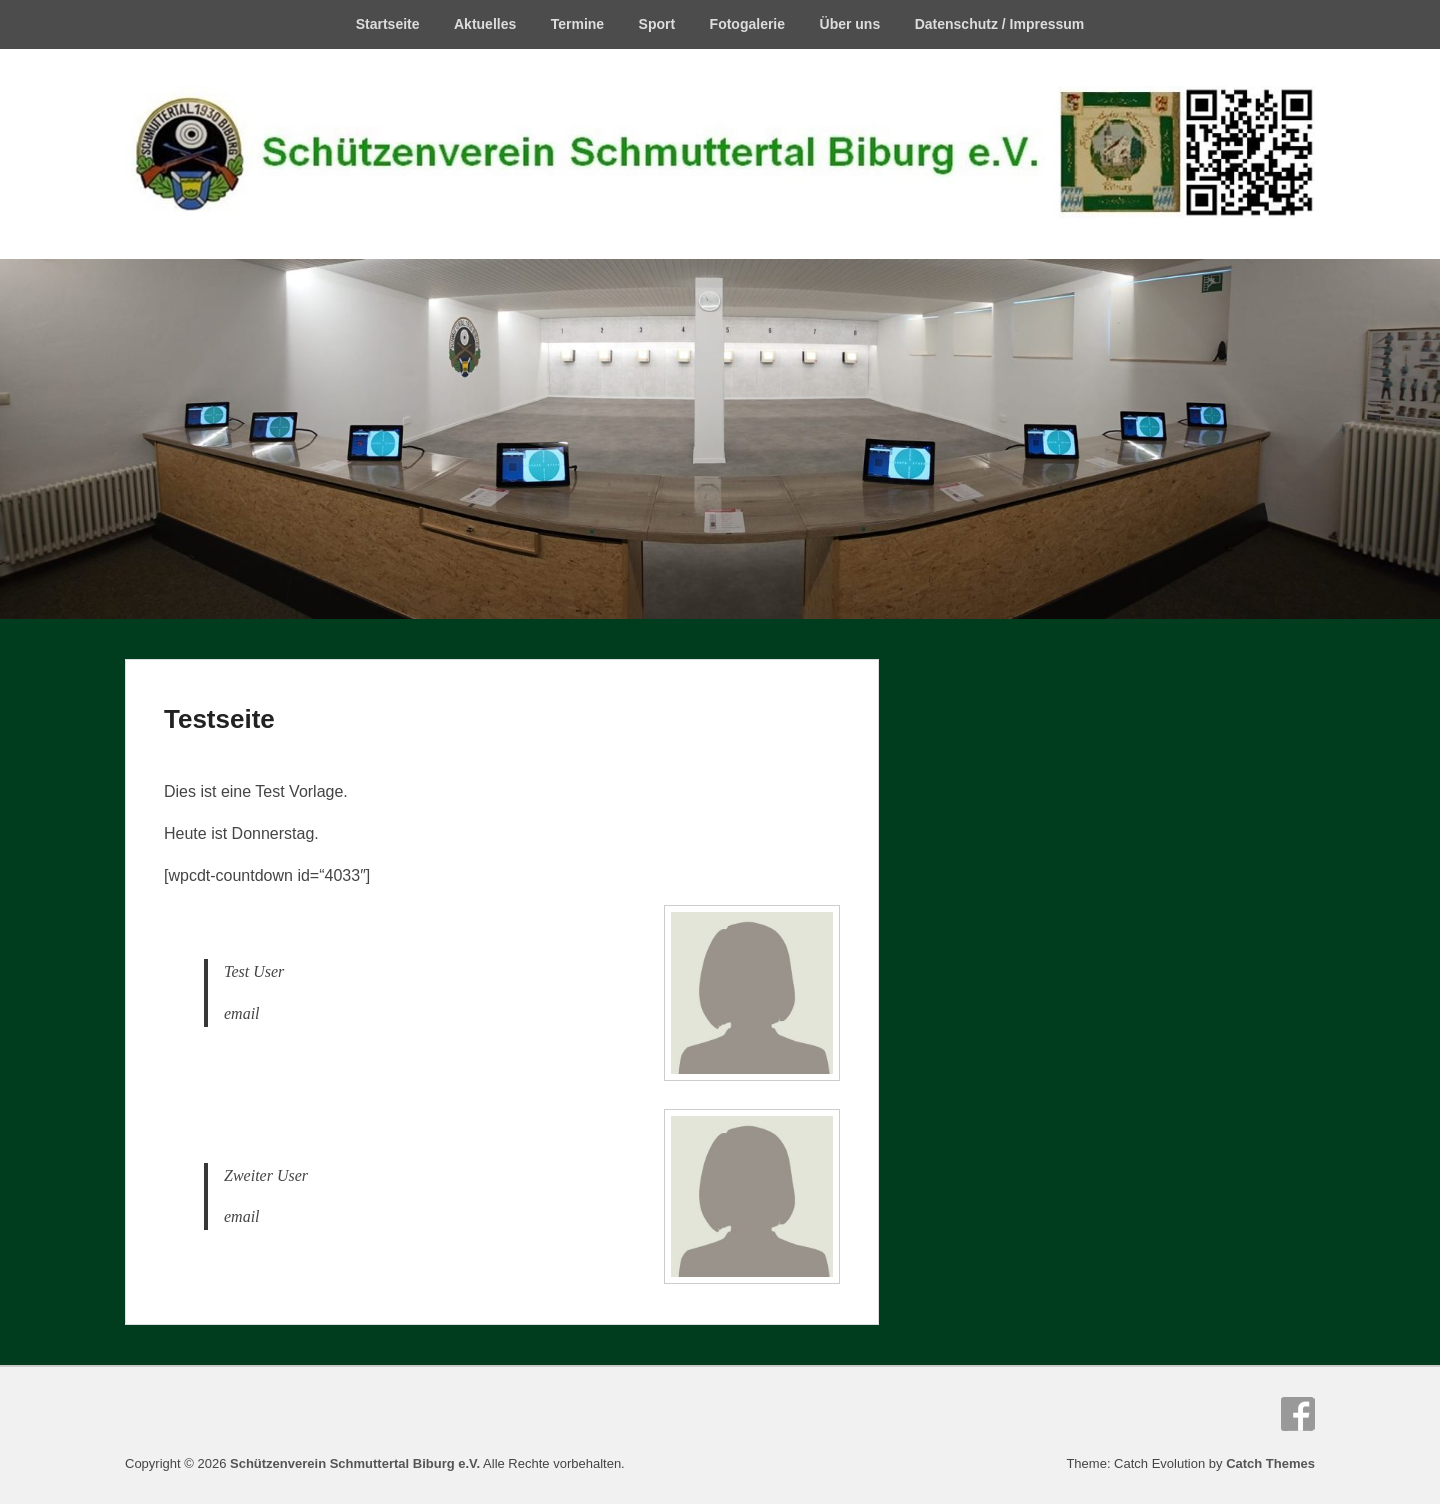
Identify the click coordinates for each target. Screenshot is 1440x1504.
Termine (577, 24)
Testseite (219, 719)
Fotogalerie (747, 24)
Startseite (388, 24)
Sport (657, 24)
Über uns (850, 24)
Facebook (1298, 1414)
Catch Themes (1270, 1463)
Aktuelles (485, 24)
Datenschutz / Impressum (1000, 24)
